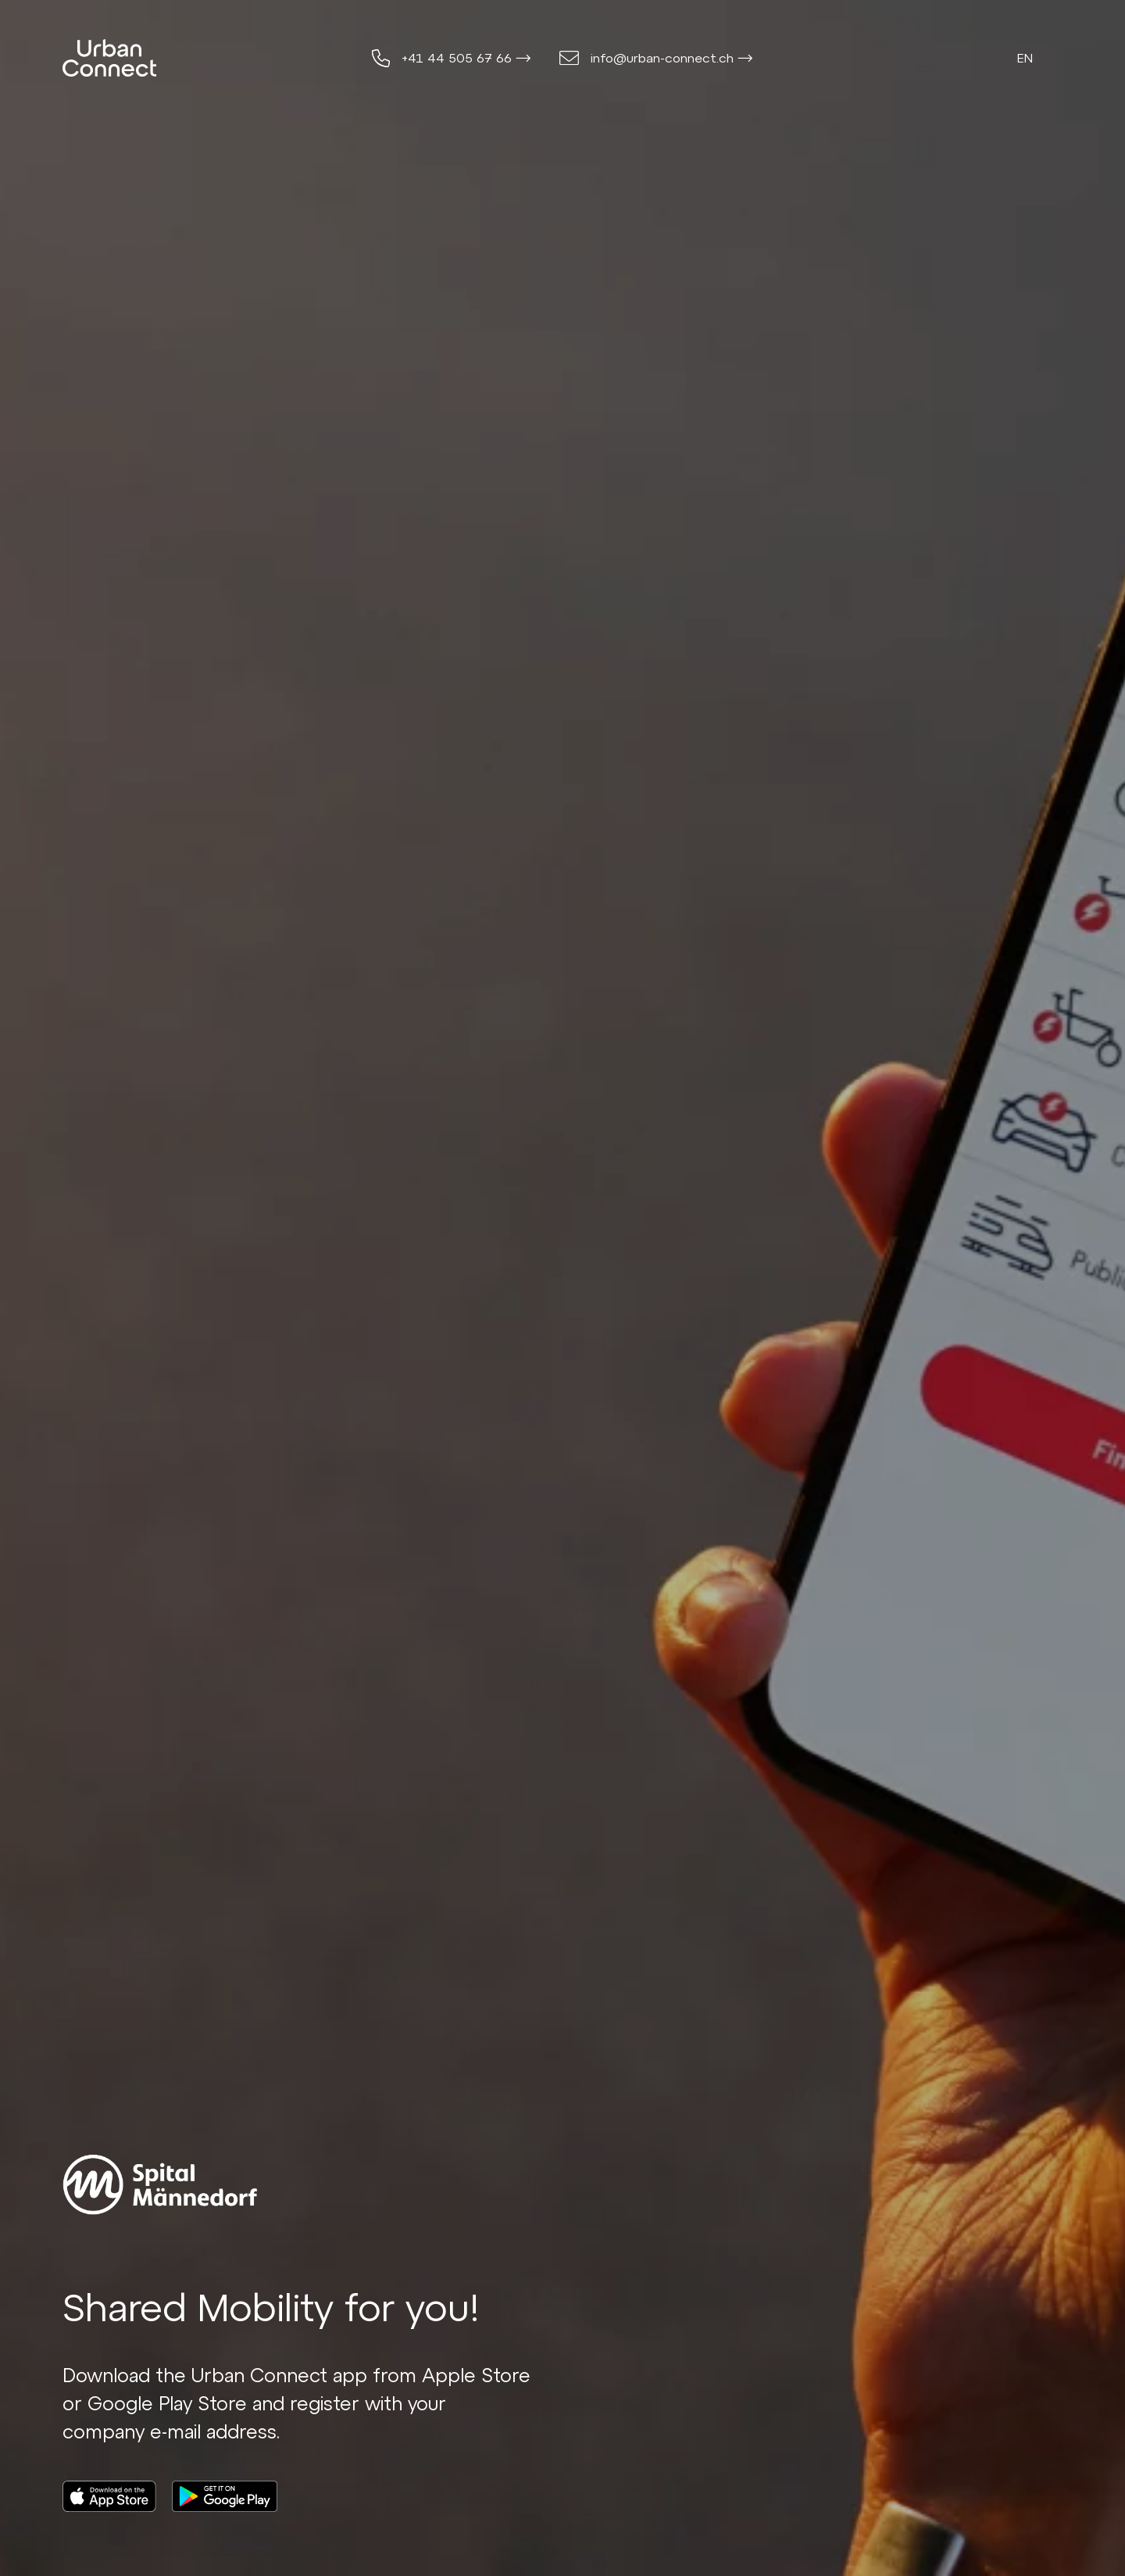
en (1025, 58)
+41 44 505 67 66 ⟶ (466, 58)
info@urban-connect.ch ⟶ (672, 58)
